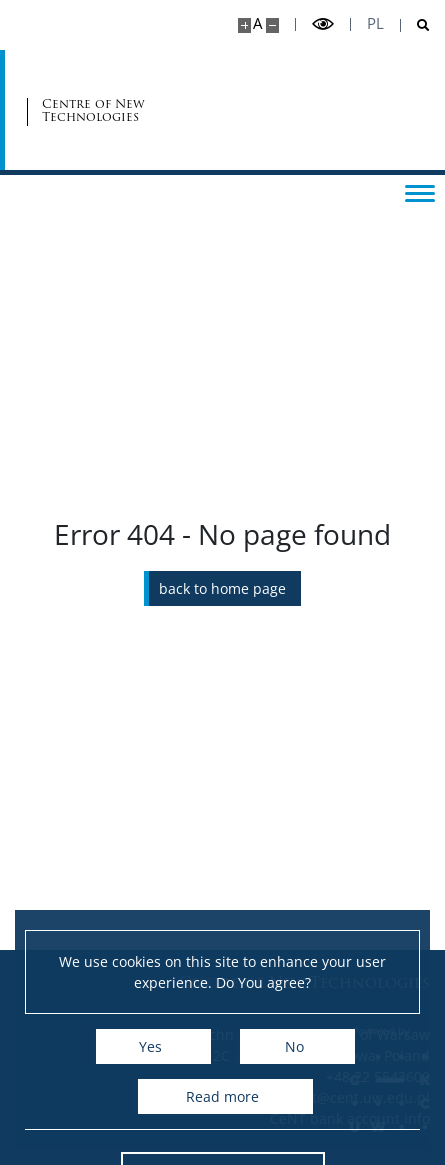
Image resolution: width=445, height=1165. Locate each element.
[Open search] (415, 25)
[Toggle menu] (420, 192)
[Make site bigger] (244, 25)
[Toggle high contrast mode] (323, 24)
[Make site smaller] (272, 25)
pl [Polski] (375, 23)
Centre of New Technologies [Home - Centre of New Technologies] (93, 110)
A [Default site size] (257, 23)
